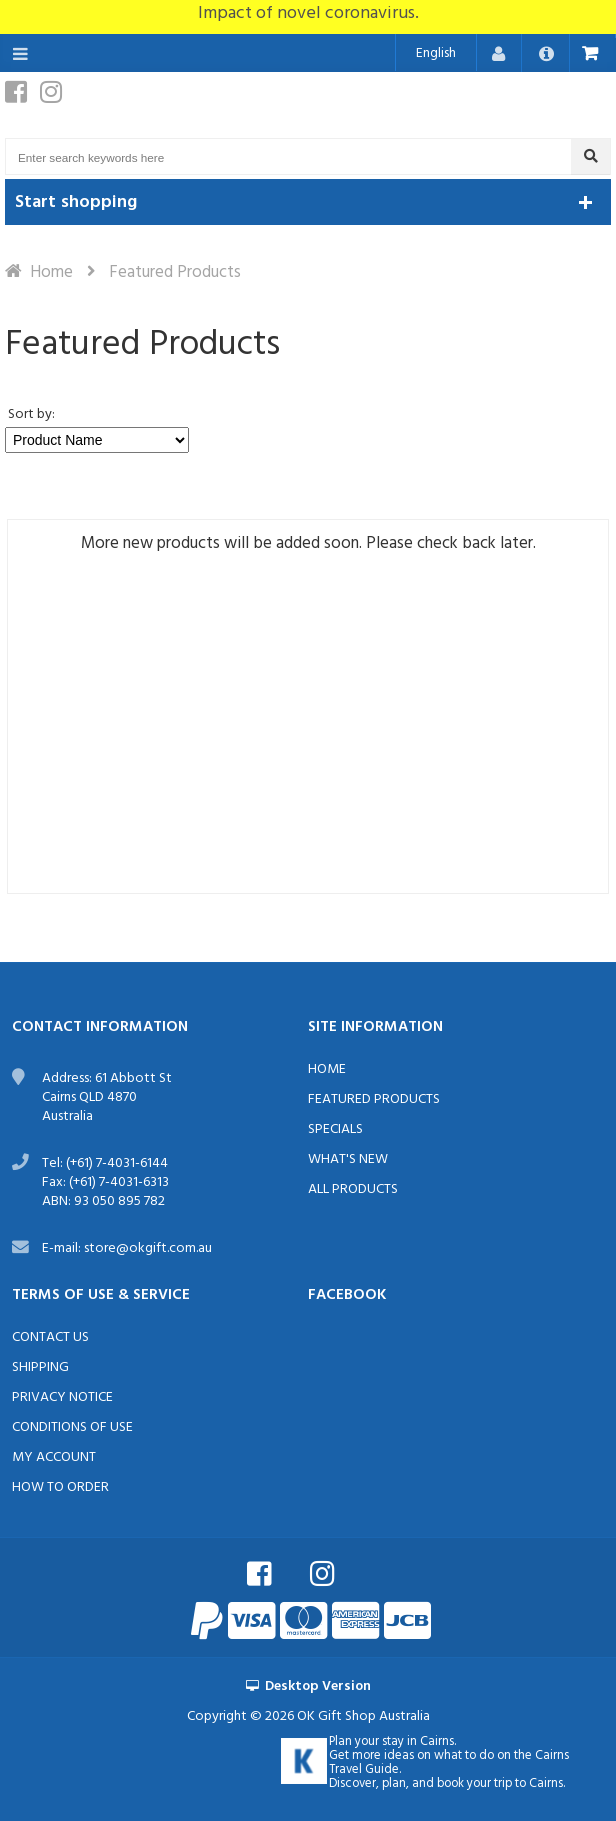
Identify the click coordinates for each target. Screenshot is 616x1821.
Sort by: (31, 414)
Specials (335, 1129)
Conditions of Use (72, 1427)
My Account (54, 1457)
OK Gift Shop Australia (363, 1716)
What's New (348, 1159)
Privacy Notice (62, 1397)
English (436, 53)
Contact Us (50, 1337)
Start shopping (76, 202)
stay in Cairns (418, 1742)
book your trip (474, 1784)
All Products (353, 1189)
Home (51, 272)
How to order (60, 1487)
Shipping (40, 1367)
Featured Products (374, 1099)
